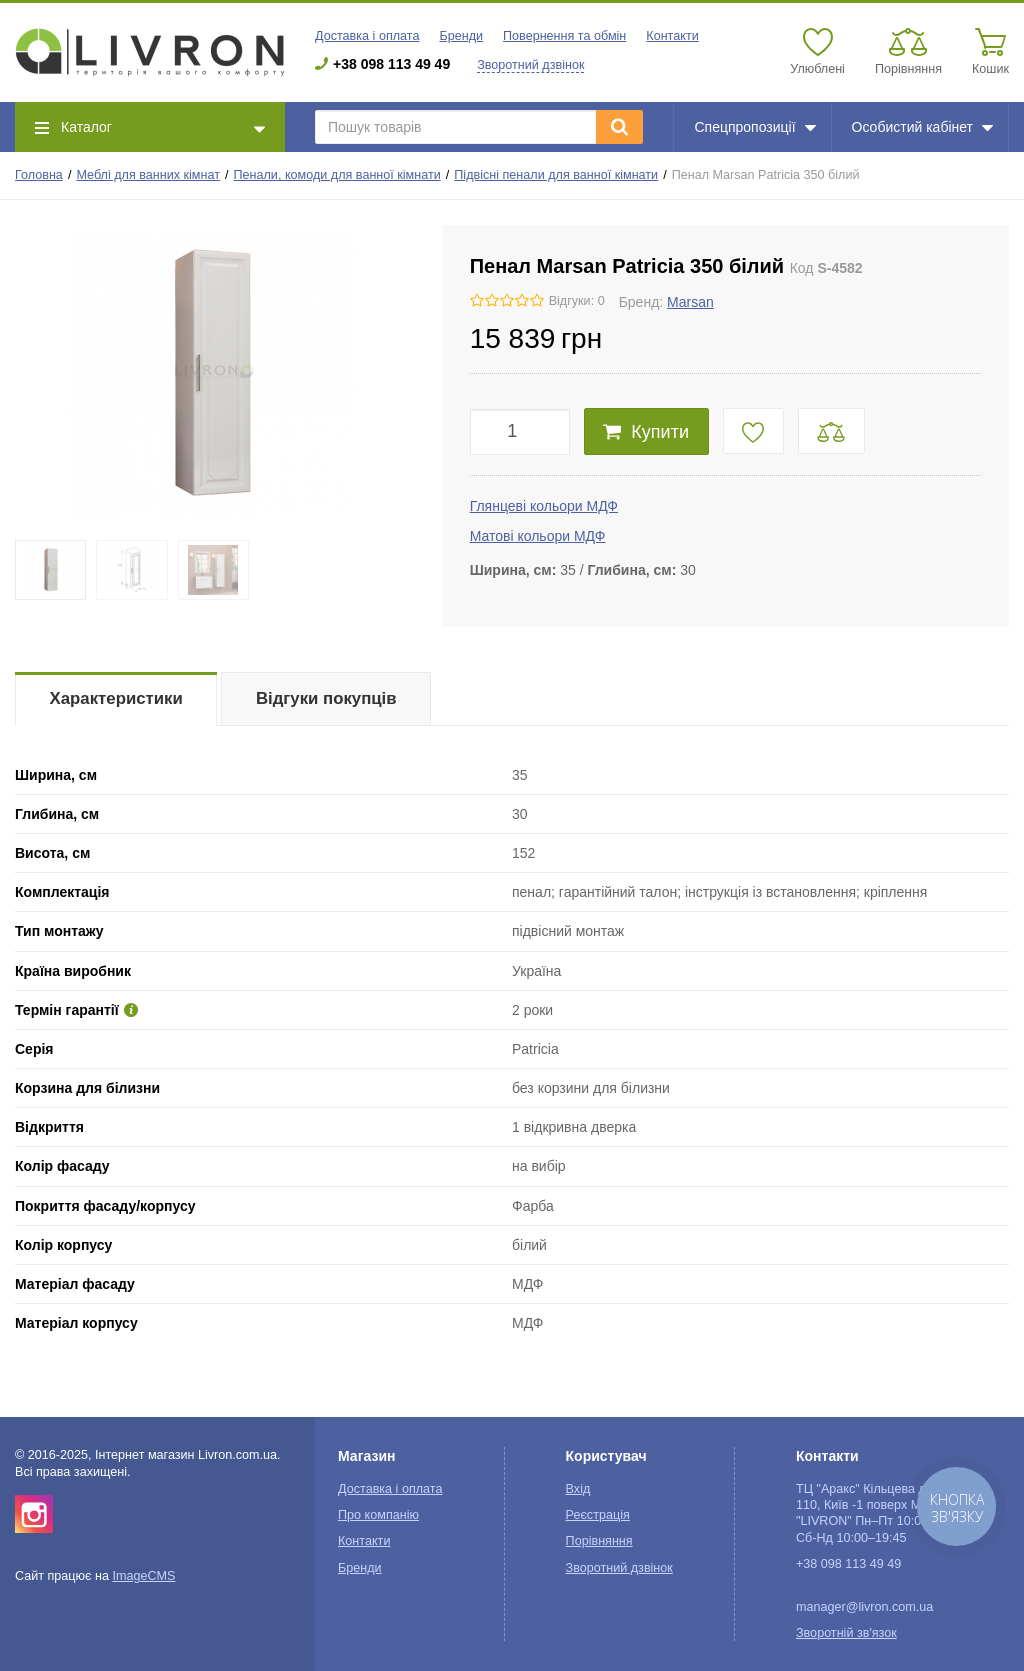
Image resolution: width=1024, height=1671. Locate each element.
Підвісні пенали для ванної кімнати (556, 175)
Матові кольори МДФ (538, 536)
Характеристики (116, 698)
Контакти (672, 36)
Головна (39, 175)
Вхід (578, 1489)
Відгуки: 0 (577, 301)
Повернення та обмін (564, 36)
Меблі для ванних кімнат (148, 175)
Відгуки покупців (326, 698)
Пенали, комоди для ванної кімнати (337, 175)
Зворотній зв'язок (846, 1633)
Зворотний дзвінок (530, 65)
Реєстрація (598, 1515)
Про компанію (378, 1515)
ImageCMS (143, 1576)
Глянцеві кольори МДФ (544, 506)
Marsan (690, 302)
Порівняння (599, 1541)
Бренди (461, 36)
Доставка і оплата (367, 36)
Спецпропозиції (754, 127)
